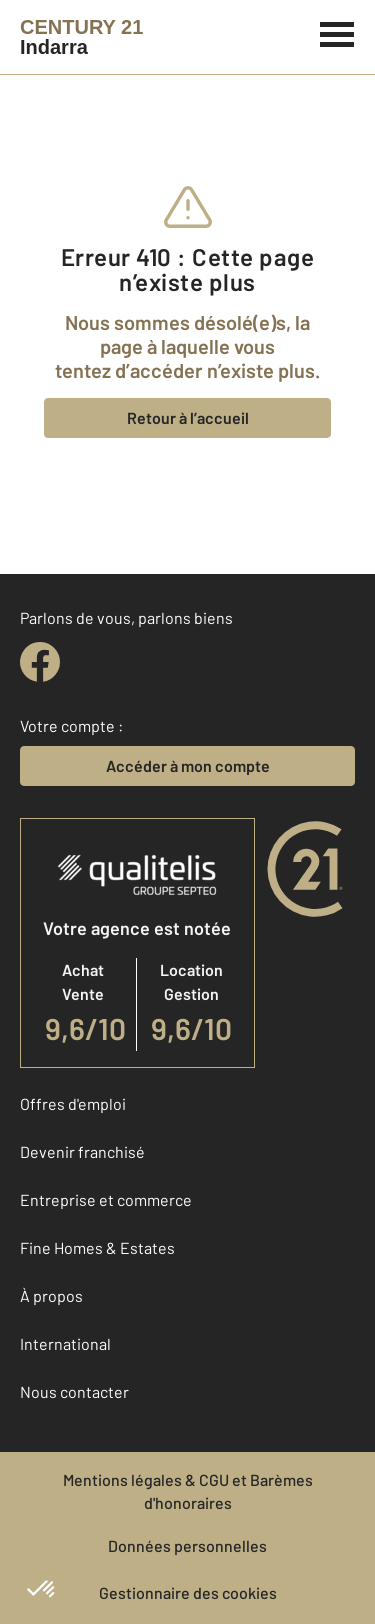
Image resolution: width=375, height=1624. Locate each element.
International (65, 1343)
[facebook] (40, 662)
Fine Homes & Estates (97, 1247)
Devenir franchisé (82, 1151)
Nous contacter (74, 1391)
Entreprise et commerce (106, 1199)
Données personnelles (187, 1545)
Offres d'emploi (73, 1103)
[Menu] (337, 32)
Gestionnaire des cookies (188, 1592)
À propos (51, 1295)
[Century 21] (81, 37)
